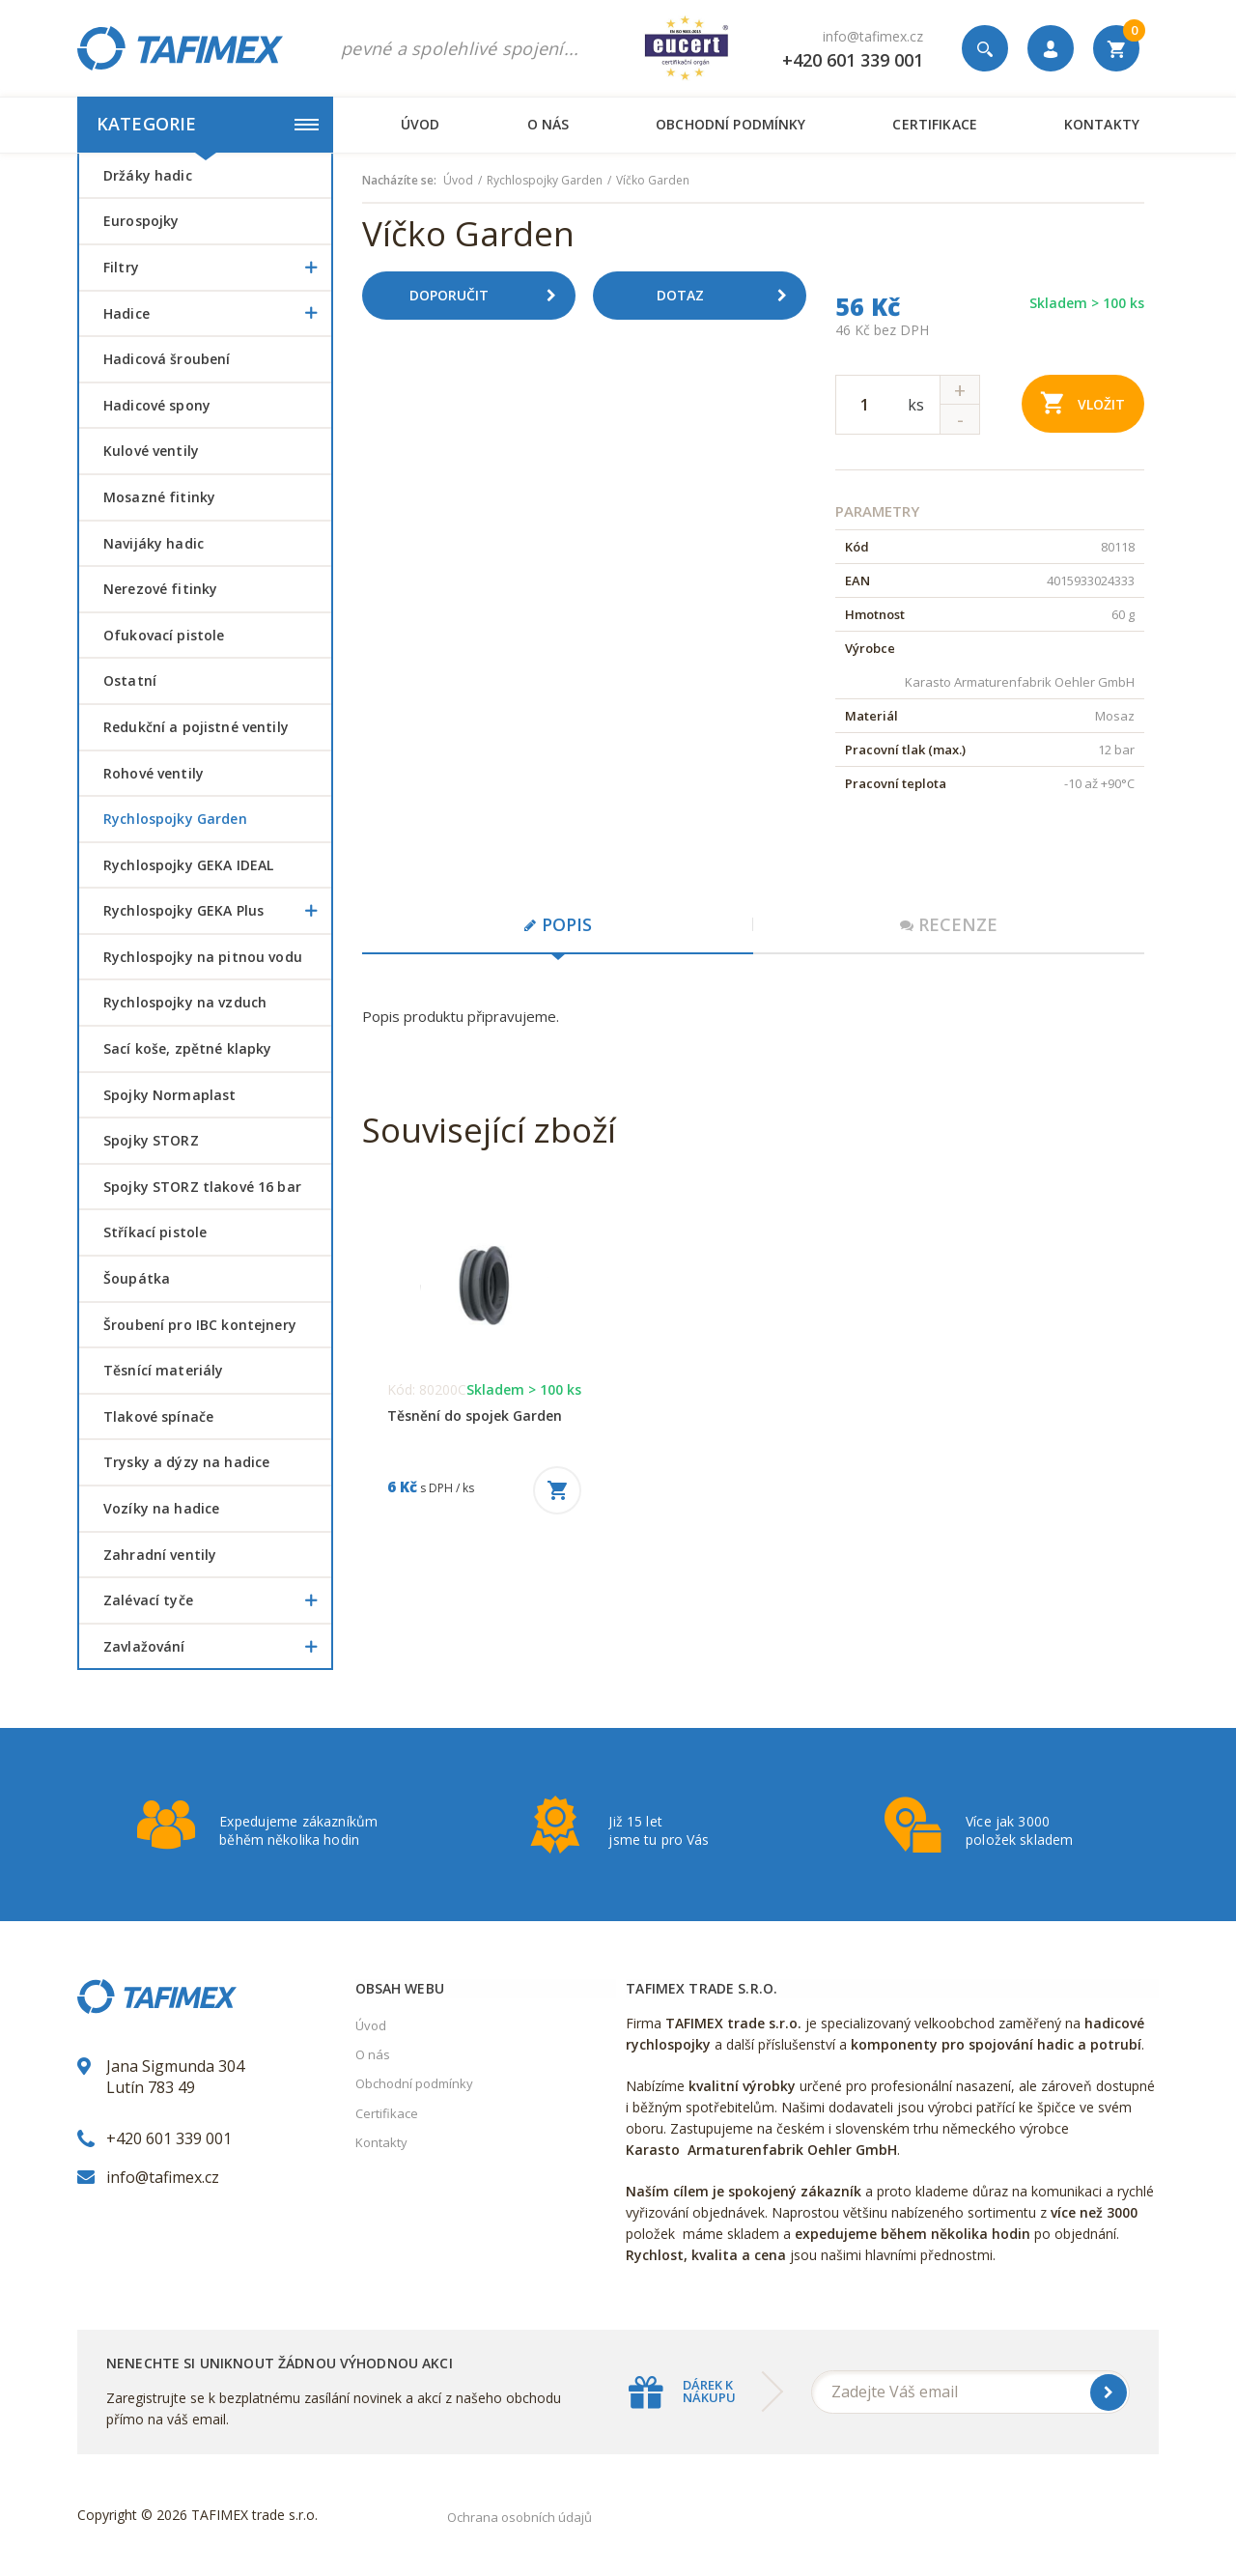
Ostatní (129, 680)
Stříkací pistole (155, 1232)
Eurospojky (141, 221)
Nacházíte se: (399, 180)
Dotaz (729, 295)
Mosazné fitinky (159, 497)
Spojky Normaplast (169, 1095)
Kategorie (208, 124)
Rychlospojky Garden (175, 818)
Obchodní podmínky (730, 124)
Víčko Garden (652, 180)
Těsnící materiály (163, 1370)
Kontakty (1101, 124)
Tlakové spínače (158, 1416)
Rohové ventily (153, 773)
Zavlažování (217, 1647)
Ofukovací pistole (163, 635)
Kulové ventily (151, 450)
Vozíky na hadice (161, 1508)
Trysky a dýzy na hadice (186, 1462)
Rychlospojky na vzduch (185, 1002)
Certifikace (934, 124)
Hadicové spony (157, 405)
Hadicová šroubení (166, 359)
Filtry (217, 267)
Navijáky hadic (153, 543)
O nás (548, 124)
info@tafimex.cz (873, 36)
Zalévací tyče (217, 1600)
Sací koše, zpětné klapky (187, 1048)
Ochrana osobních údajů (519, 2517)
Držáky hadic (147, 175)
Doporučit (489, 295)
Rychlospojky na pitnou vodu (202, 957)
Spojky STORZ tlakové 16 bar (202, 1186)
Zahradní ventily (159, 1554)
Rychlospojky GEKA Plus (217, 911)
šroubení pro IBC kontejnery (199, 1325)
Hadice (217, 314)
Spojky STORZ (151, 1140)
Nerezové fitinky (160, 589)
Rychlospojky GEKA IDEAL (188, 865)
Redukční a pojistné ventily (196, 727)
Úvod (420, 124)
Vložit (1083, 402)
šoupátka (136, 1278)
